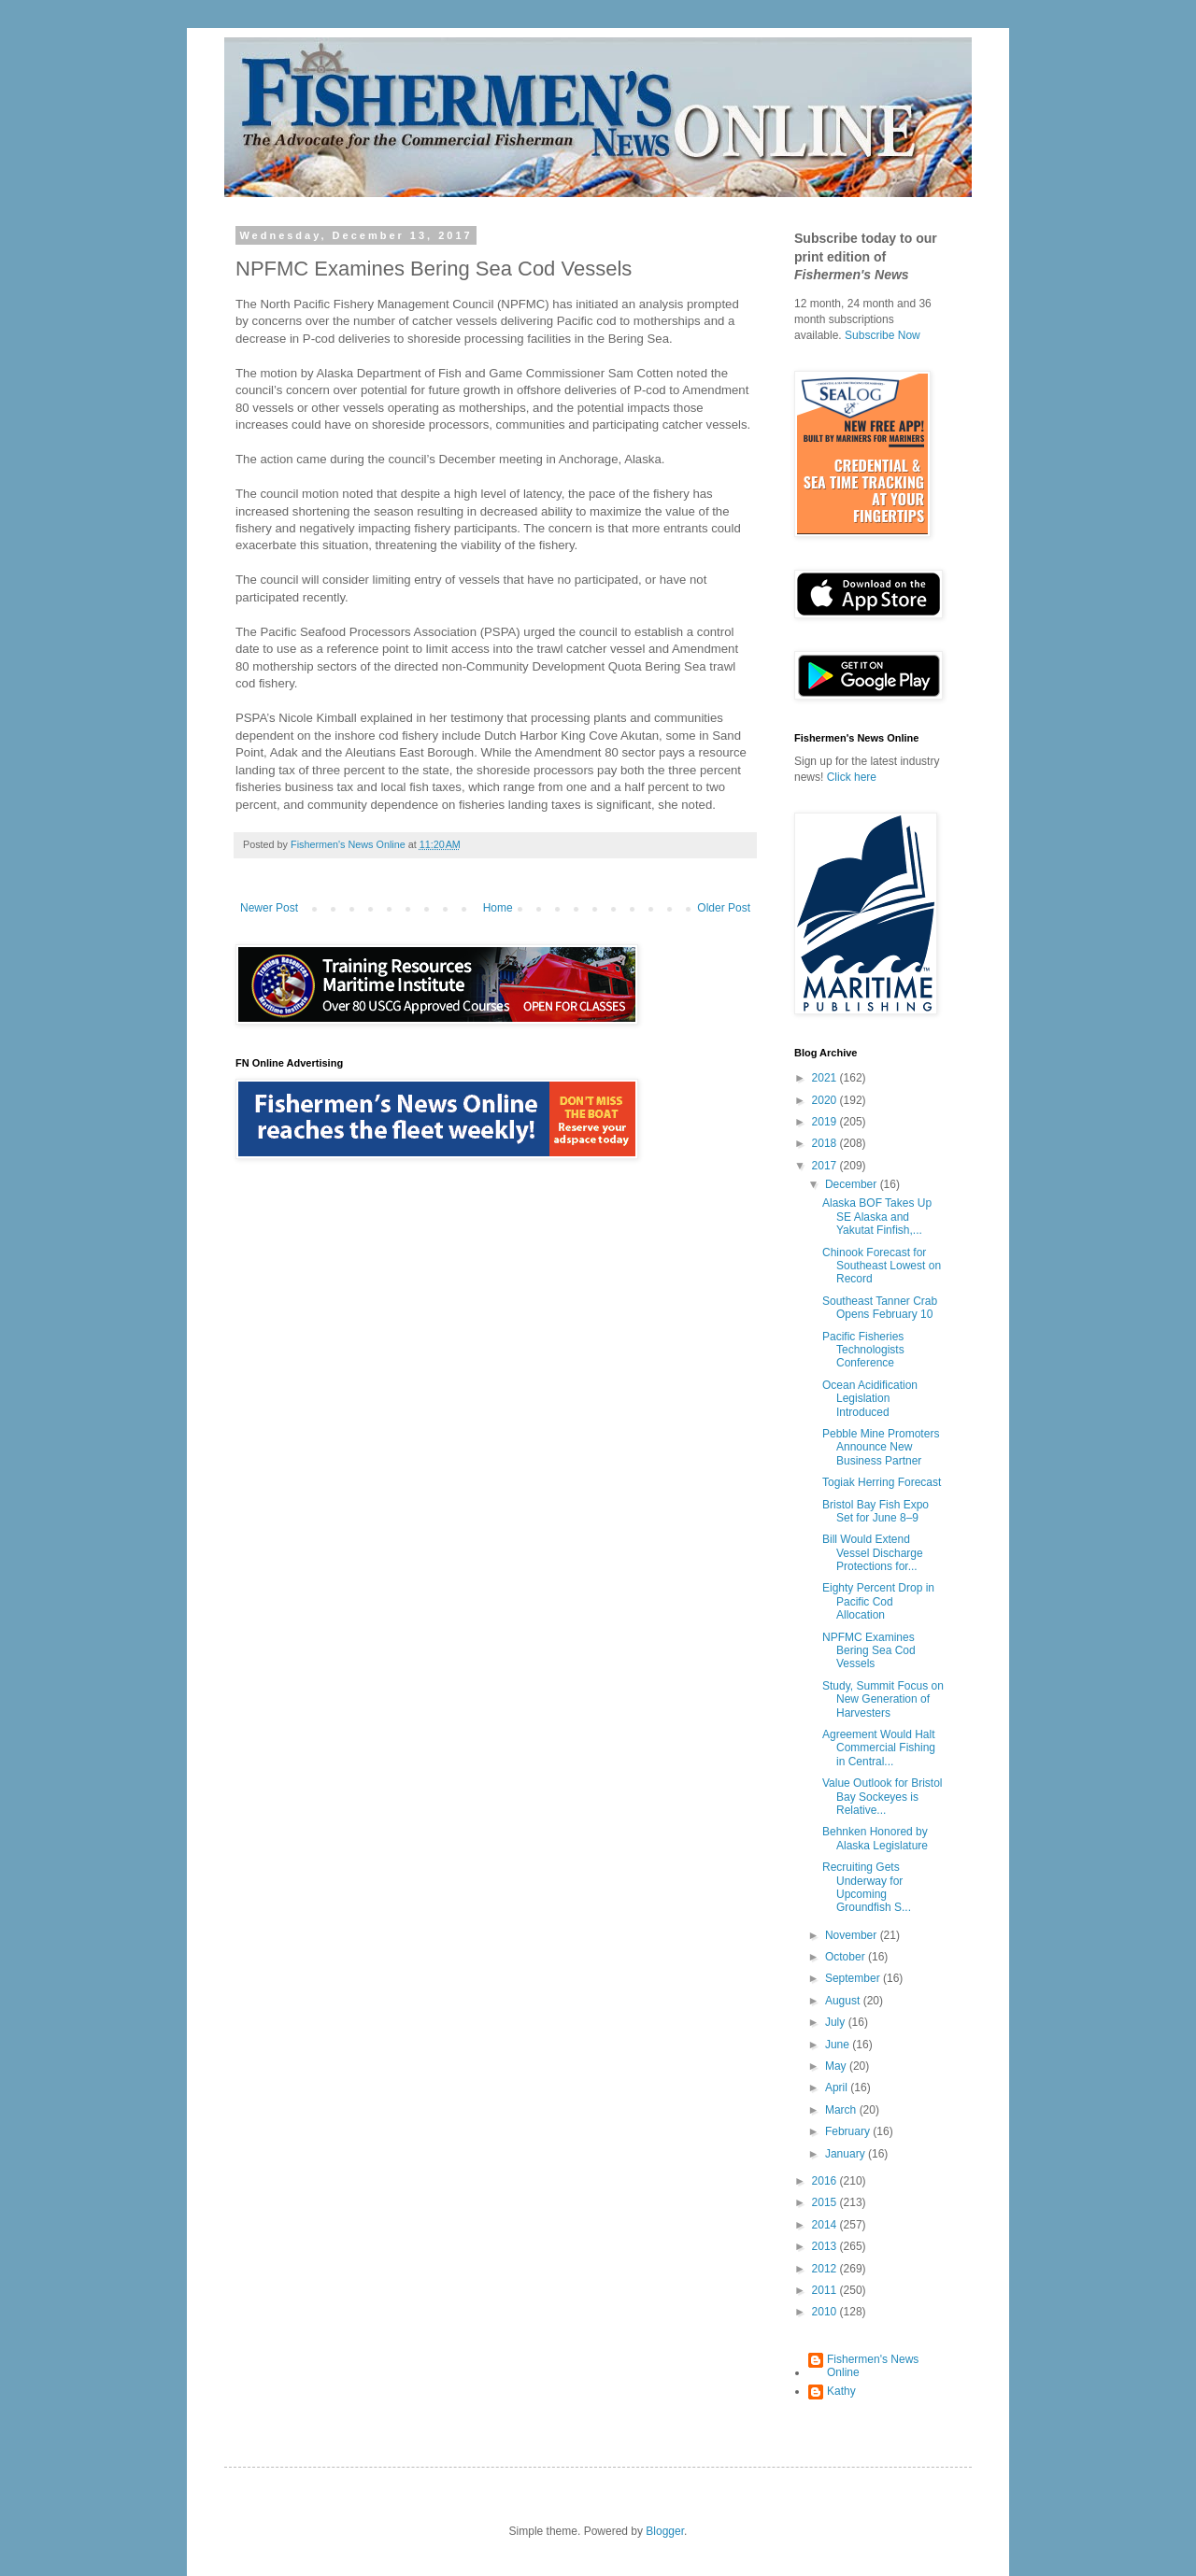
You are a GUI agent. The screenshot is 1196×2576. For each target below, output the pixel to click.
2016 (826, 2180)
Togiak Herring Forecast (881, 1482)
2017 (826, 1165)
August (844, 2000)
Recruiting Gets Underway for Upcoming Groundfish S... (866, 1887)
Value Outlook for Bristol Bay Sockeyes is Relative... (882, 1796)
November (852, 1935)
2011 (826, 2290)
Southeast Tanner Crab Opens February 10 (879, 1308)
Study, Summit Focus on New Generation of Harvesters (883, 1699)
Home (498, 907)
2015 (826, 2202)
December (852, 1184)
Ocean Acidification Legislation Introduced (870, 1399)
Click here (851, 777)
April (837, 2087)
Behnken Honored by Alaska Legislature (875, 1838)
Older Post (723, 907)
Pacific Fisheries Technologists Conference (863, 1350)
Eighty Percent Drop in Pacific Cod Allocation (878, 1601)
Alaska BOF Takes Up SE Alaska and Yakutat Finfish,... (877, 1216)
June (838, 2044)
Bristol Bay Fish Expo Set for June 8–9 (875, 1511)
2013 (826, 2246)
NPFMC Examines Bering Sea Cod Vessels (869, 1651)
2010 (826, 2311)
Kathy (841, 2391)
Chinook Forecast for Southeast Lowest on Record (881, 1266)
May (837, 2066)
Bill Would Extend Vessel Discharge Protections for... (872, 1553)
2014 (826, 2224)
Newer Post (269, 907)
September (854, 1978)
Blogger (665, 2531)
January (846, 2153)
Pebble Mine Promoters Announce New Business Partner (880, 1447)
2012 (826, 2268)
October (846, 1956)
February (849, 2131)
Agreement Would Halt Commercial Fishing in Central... (878, 1748)
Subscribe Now (882, 335)
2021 (826, 1077)
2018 (826, 1143)
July (836, 2022)
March (842, 2109)
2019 (826, 1121)
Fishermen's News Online (872, 2366)
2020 (826, 1100)
